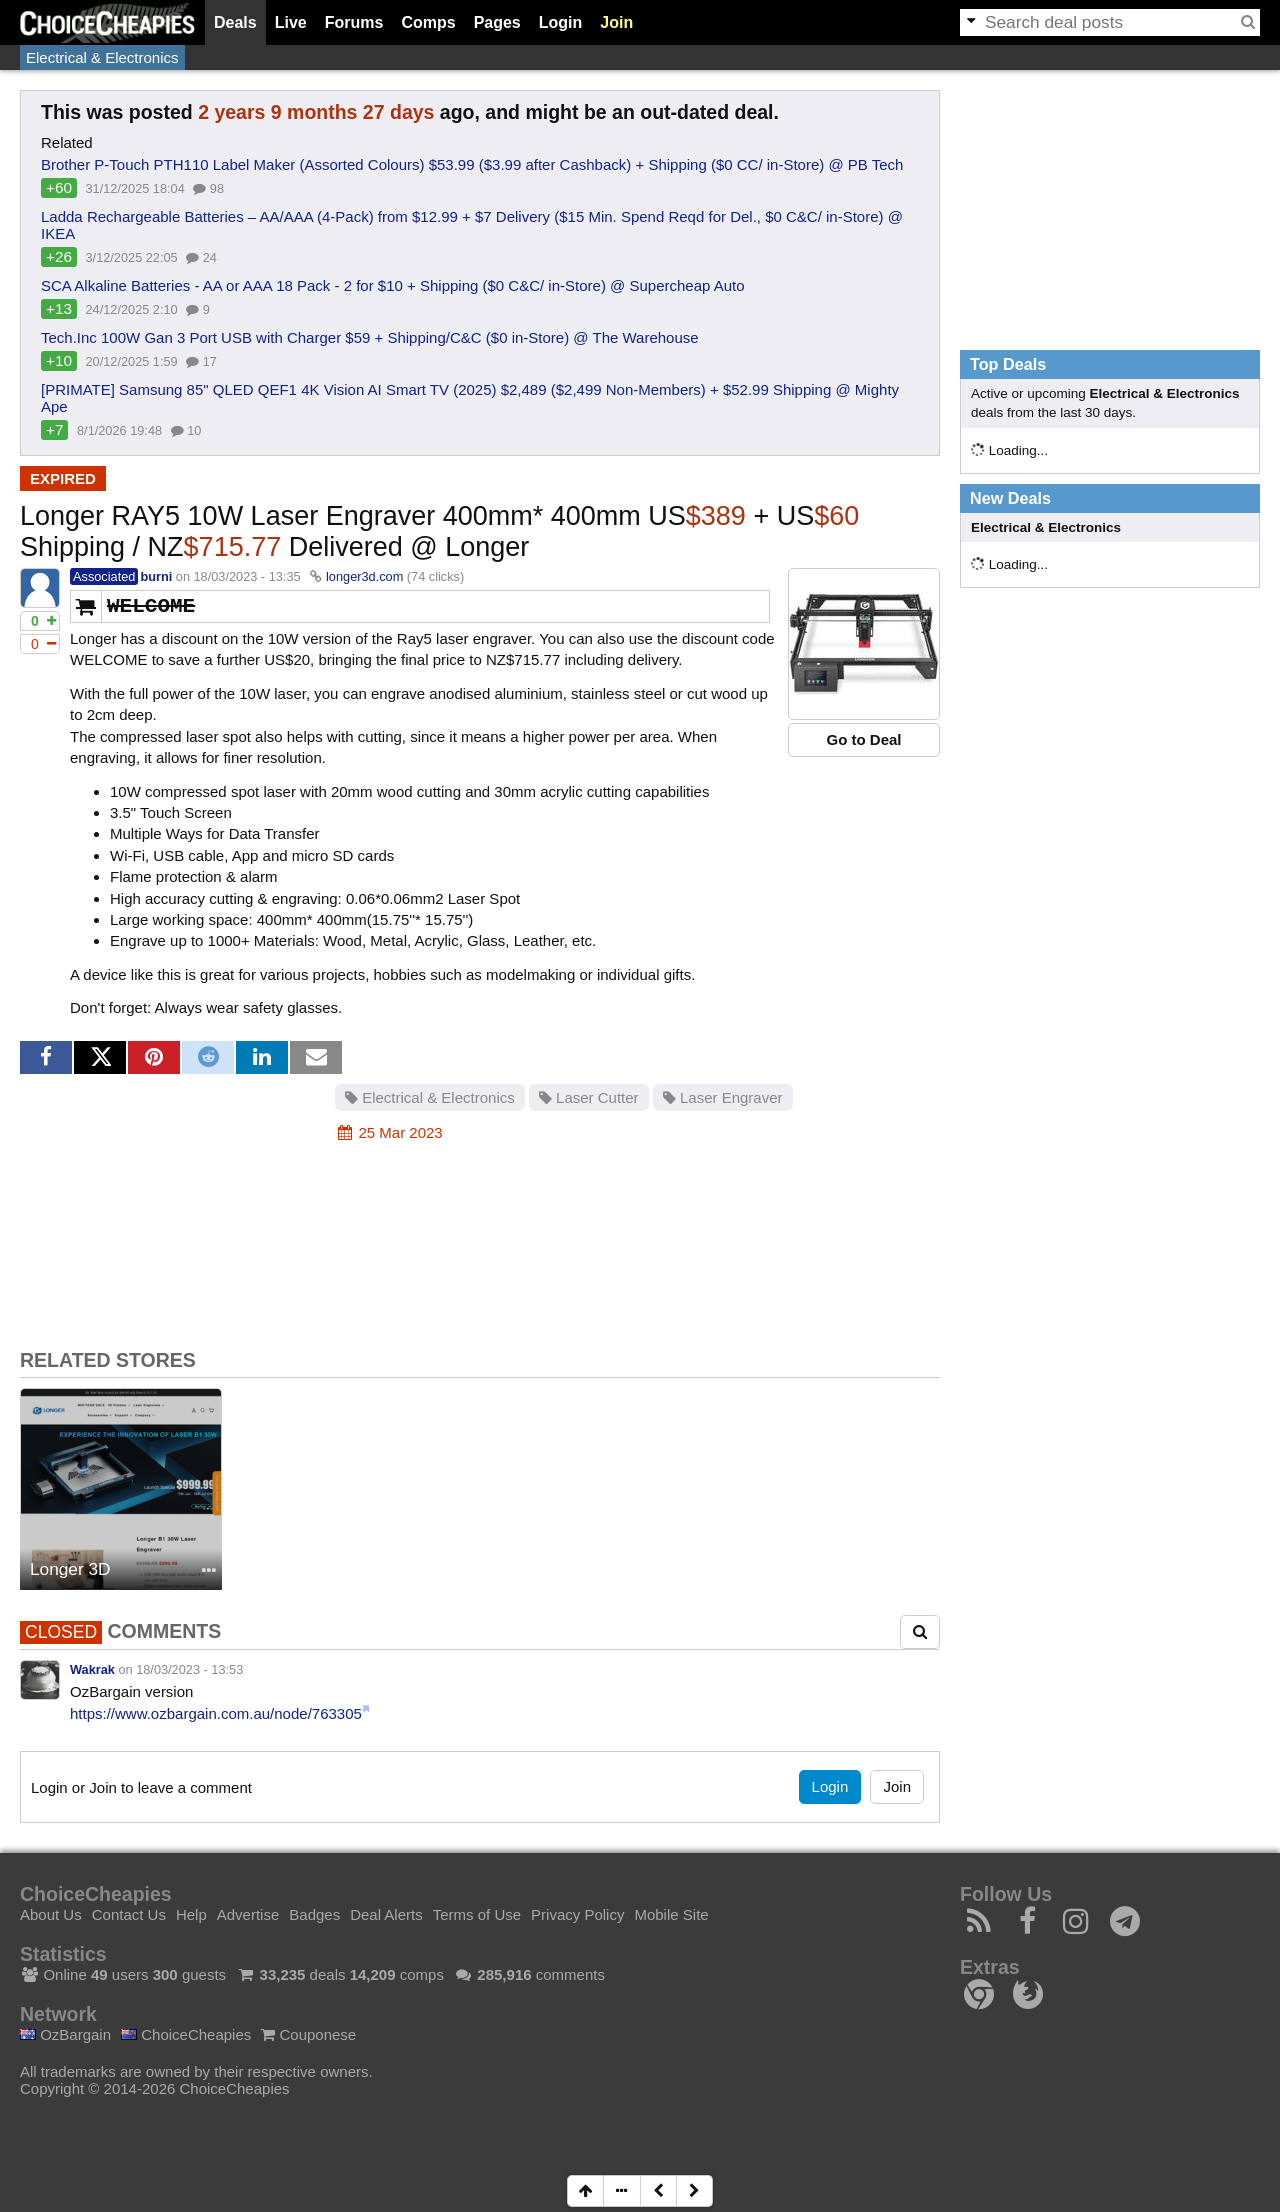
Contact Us (129, 1914)
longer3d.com (364, 576)
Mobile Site (671, 1914)
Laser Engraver (723, 1097)
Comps (428, 22)
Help (191, 1914)
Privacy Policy (577, 1914)
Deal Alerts (386, 1914)
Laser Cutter (589, 1097)
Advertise (248, 1914)
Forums (354, 22)
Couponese (308, 2034)
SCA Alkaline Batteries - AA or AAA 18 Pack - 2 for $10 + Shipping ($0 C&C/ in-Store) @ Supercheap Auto (393, 285)
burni (156, 576)
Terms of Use (477, 1914)
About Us (51, 1914)
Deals (235, 22)
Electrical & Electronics (102, 57)
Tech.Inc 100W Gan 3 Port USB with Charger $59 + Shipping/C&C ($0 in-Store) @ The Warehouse (370, 337)
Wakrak (92, 1669)
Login (561, 22)
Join (616, 22)
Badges (314, 1914)
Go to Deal (863, 739)
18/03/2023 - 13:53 (189, 1669)
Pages (497, 22)
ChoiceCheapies (186, 2034)
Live (291, 22)
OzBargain (65, 2034)
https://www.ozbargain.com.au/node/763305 (216, 1713)
